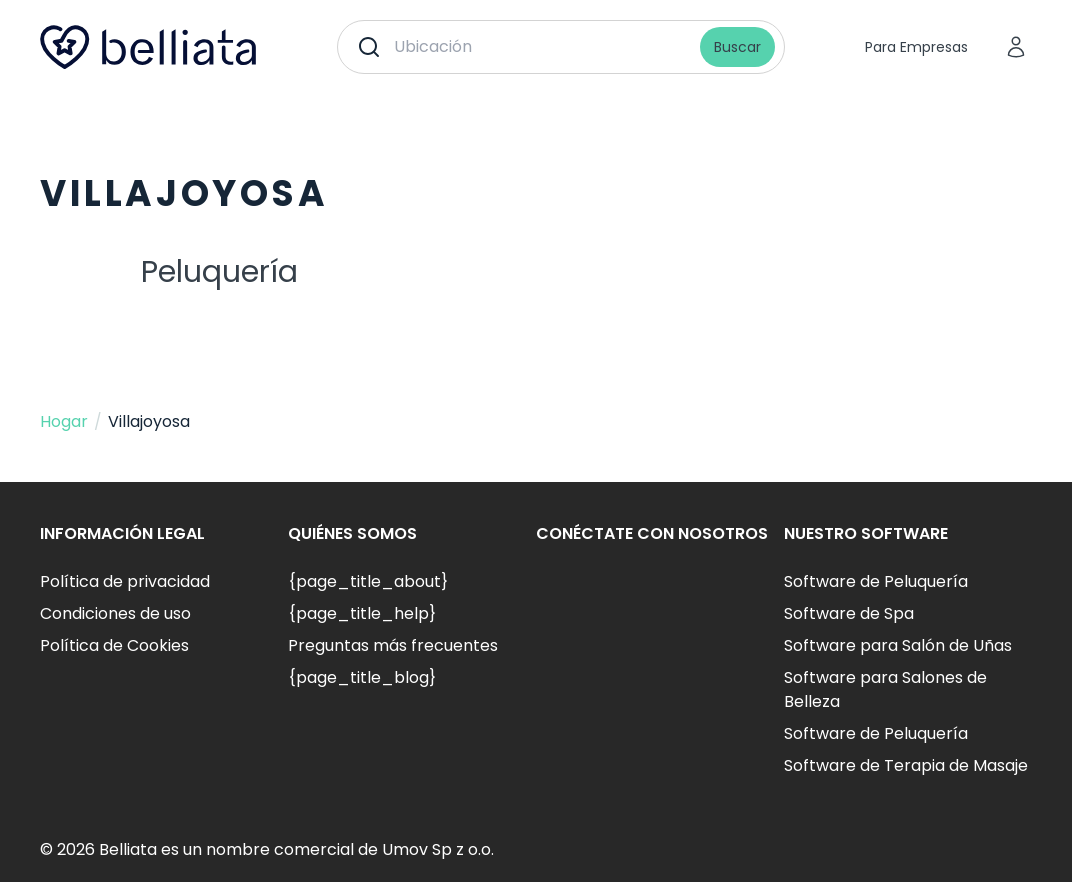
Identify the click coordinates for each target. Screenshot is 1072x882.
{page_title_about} (368, 581)
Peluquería (219, 272)
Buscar (737, 47)
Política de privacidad (125, 581)
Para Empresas (916, 47)
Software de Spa (849, 613)
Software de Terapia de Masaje (906, 765)
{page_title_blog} (362, 677)
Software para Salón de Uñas (898, 645)
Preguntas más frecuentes (393, 645)
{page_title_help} (362, 613)
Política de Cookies (114, 645)
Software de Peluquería (876, 581)
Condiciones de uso (115, 613)
